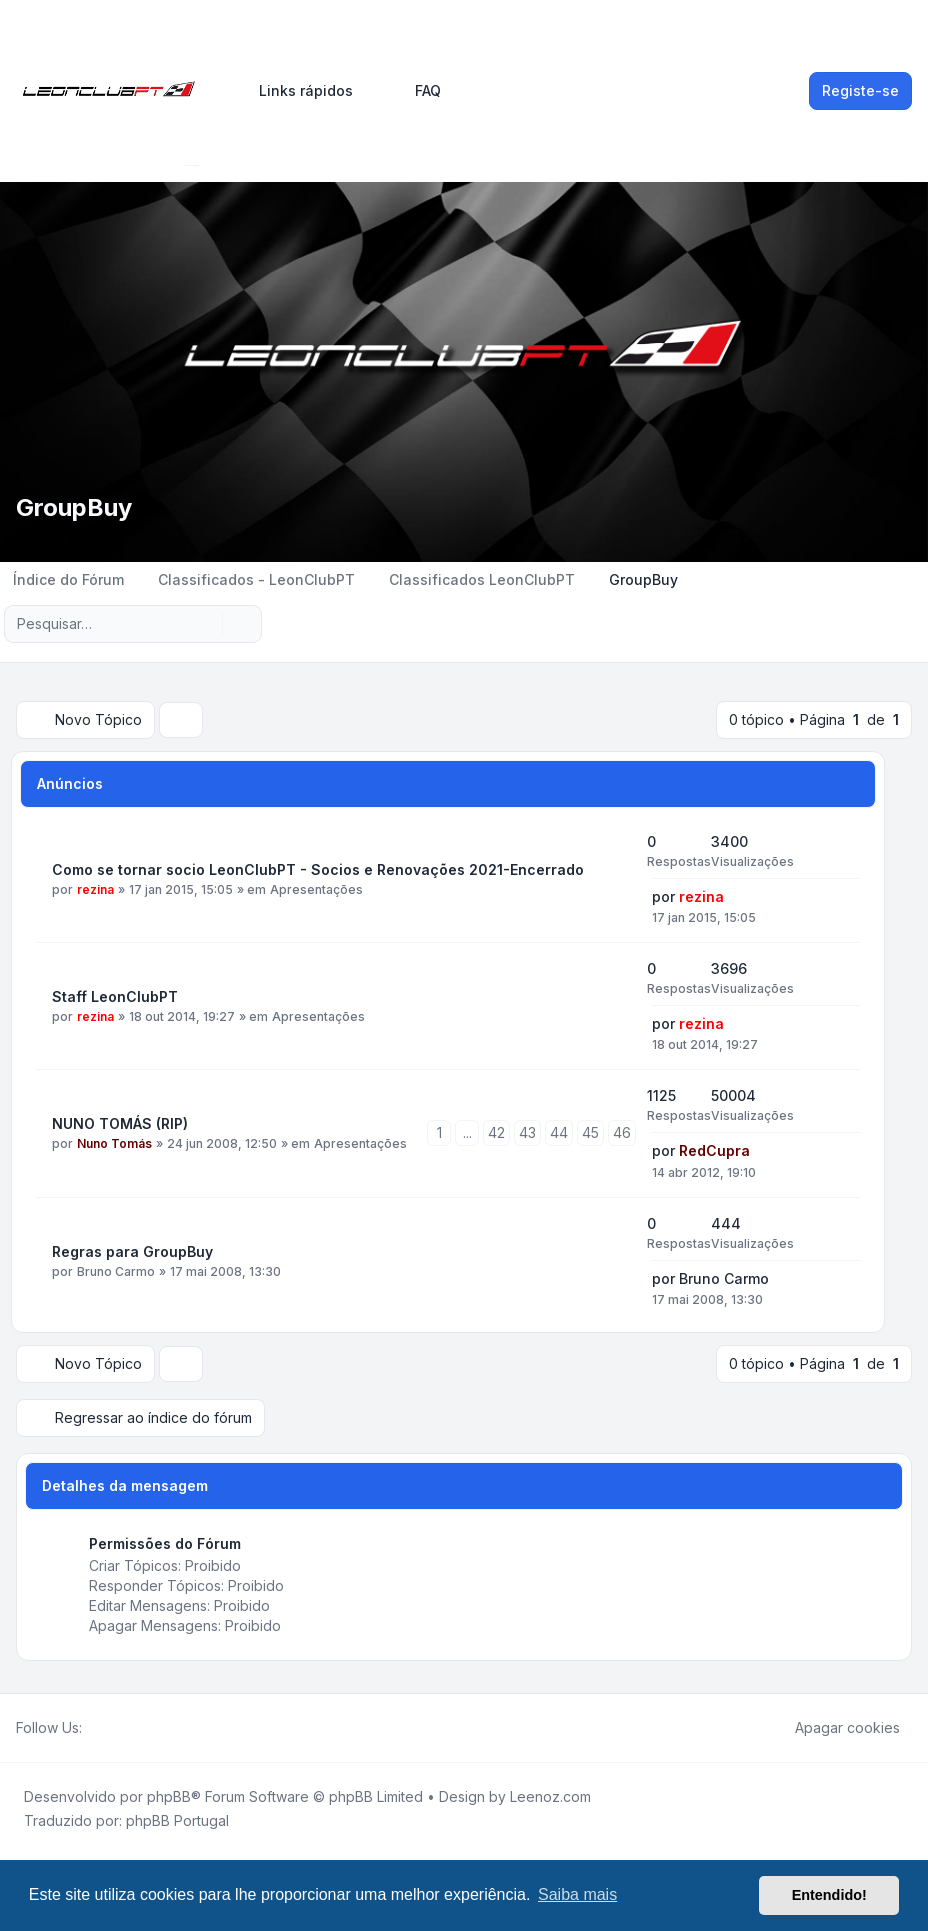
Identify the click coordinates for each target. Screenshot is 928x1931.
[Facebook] (94, 1728)
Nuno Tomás (114, 1143)
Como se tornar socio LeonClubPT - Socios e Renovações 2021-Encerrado (318, 869)
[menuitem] (297, 91)
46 (622, 1132)
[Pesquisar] (205, 624)
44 (559, 1132)
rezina (95, 889)
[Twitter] (110, 1728)
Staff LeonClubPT (115, 996)
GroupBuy (74, 507)
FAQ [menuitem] (415, 91)
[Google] (142, 1728)
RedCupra (714, 1150)
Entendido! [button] (829, 1895)
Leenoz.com (550, 1796)
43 (527, 1132)
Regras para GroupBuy (132, 1251)
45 (590, 1132)
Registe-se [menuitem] (860, 90)
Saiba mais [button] (577, 1894)
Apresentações (316, 889)
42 (496, 1132)
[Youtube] (126, 1728)
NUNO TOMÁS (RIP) (120, 1123)
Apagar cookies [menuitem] (834, 1728)
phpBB (169, 1796)
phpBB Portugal (177, 1820)
